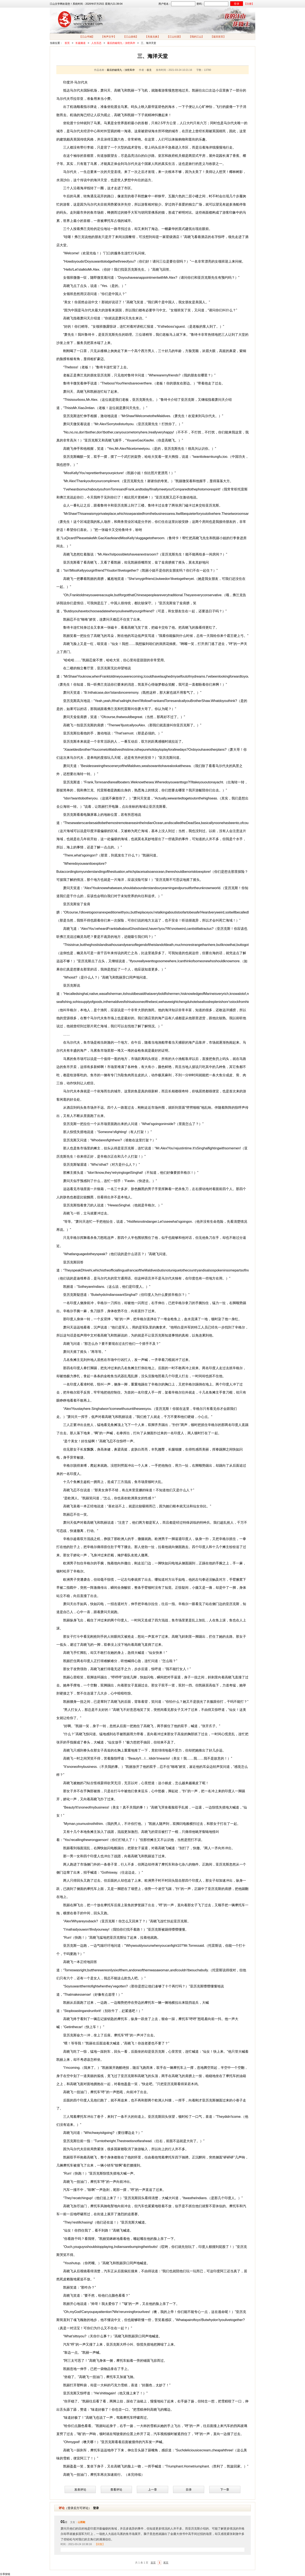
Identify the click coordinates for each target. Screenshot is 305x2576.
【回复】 (100, 2544)
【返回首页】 (218, 36)
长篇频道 (80, 43)
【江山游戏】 (130, 36)
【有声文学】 (108, 36)
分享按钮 (5, 2574)
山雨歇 (81, 2522)
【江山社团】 (174, 36)
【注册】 (249, 3)
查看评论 (116, 2489)
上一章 (152, 2489)
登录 (96, 2508)
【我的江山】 (196, 36)
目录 (189, 2489)
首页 (67, 43)
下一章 (224, 2489)
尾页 (165, 2562)
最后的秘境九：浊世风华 (121, 43)
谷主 (149, 69)
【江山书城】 (86, 36)
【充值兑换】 (152, 36)
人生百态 (96, 43)
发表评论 (80, 2489)
